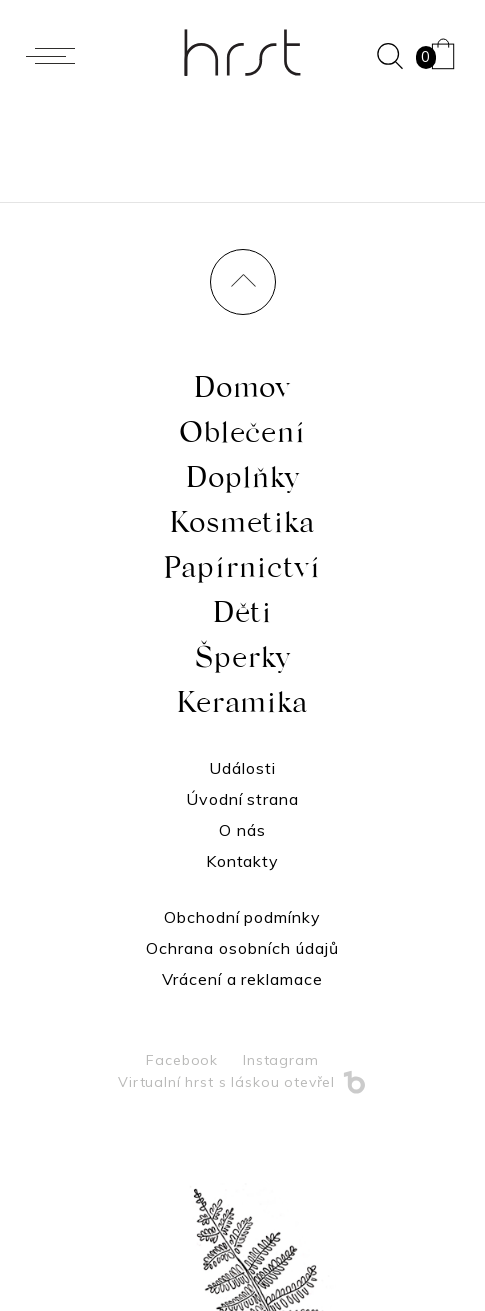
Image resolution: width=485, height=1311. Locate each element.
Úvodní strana (242, 799)
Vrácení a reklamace (242, 979)
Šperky (242, 663)
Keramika (243, 708)
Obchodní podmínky (242, 917)
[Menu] (55, 56)
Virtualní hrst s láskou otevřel (242, 1082)
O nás (242, 830)
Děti (243, 618)
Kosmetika (243, 528)
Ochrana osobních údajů (242, 948)
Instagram (281, 1060)
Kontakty (243, 861)
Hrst (242, 53)
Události (242, 768)
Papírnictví (242, 573)
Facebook (182, 1060)
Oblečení (243, 438)
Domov (243, 393)
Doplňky (242, 483)
